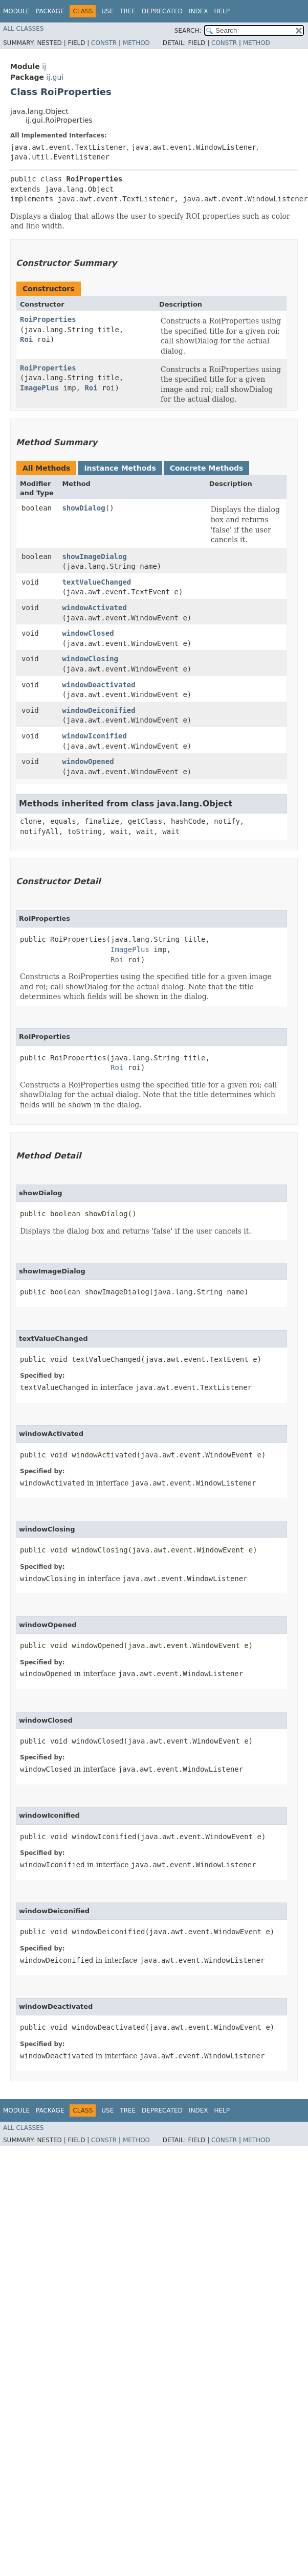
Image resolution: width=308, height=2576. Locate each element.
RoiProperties (48, 319)
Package (50, 11)
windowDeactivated (98, 685)
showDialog (83, 508)
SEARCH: (188, 30)
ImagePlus (39, 388)
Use (107, 11)
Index (198, 11)
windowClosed (88, 633)
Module (16, 11)
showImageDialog (94, 556)
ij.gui (54, 77)
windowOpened (88, 761)
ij (44, 66)
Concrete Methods (207, 468)
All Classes (23, 28)
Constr (104, 43)
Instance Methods (120, 468)
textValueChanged (96, 582)
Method (136, 43)
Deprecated (162, 11)
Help (222, 11)
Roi (26, 339)
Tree (128, 11)
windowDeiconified (98, 710)
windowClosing (90, 659)
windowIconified (94, 736)
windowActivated (94, 608)
